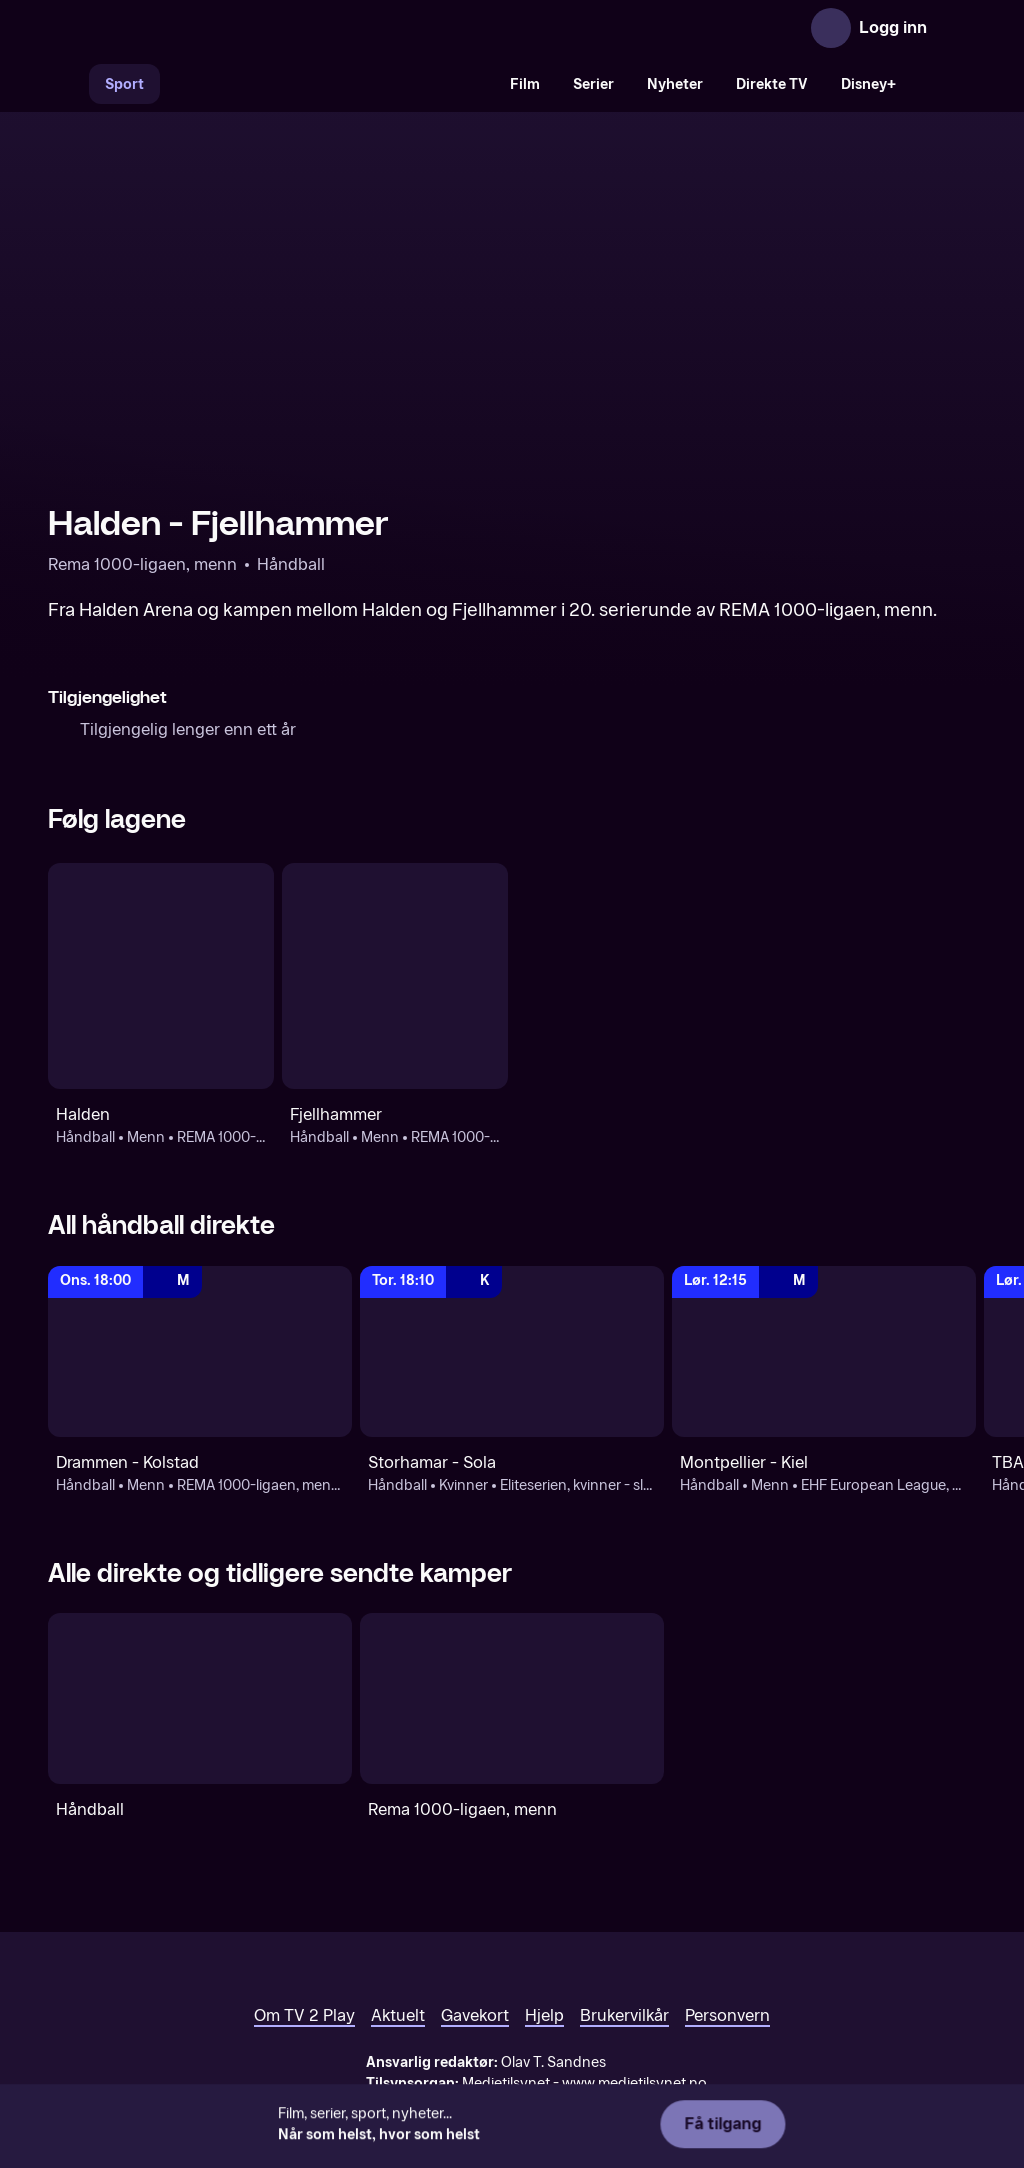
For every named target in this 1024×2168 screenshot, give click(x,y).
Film (525, 84)
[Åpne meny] (956, 28)
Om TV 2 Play (304, 2015)
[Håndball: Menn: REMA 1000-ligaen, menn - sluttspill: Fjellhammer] (395, 976)
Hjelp (544, 2015)
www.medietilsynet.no (634, 2083)
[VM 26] (327, 84)
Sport (124, 84)
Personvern (727, 2015)
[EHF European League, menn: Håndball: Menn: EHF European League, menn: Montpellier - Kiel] (824, 1351)
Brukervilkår (624, 2015)
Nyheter (675, 84)
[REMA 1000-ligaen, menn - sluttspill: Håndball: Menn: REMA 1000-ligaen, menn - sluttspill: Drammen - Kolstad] (200, 1351)
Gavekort (475, 2015)
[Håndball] (200, 1698)
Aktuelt (398, 2015)
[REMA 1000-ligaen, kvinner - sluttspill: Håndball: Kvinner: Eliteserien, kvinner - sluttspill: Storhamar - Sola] (512, 1351)
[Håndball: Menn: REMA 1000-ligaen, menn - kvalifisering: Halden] (161, 976)
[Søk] (68, 84)
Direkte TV (772, 84)
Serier (593, 84)
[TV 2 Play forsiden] (198, 28)
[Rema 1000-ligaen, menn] (512, 1698)
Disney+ (868, 84)
